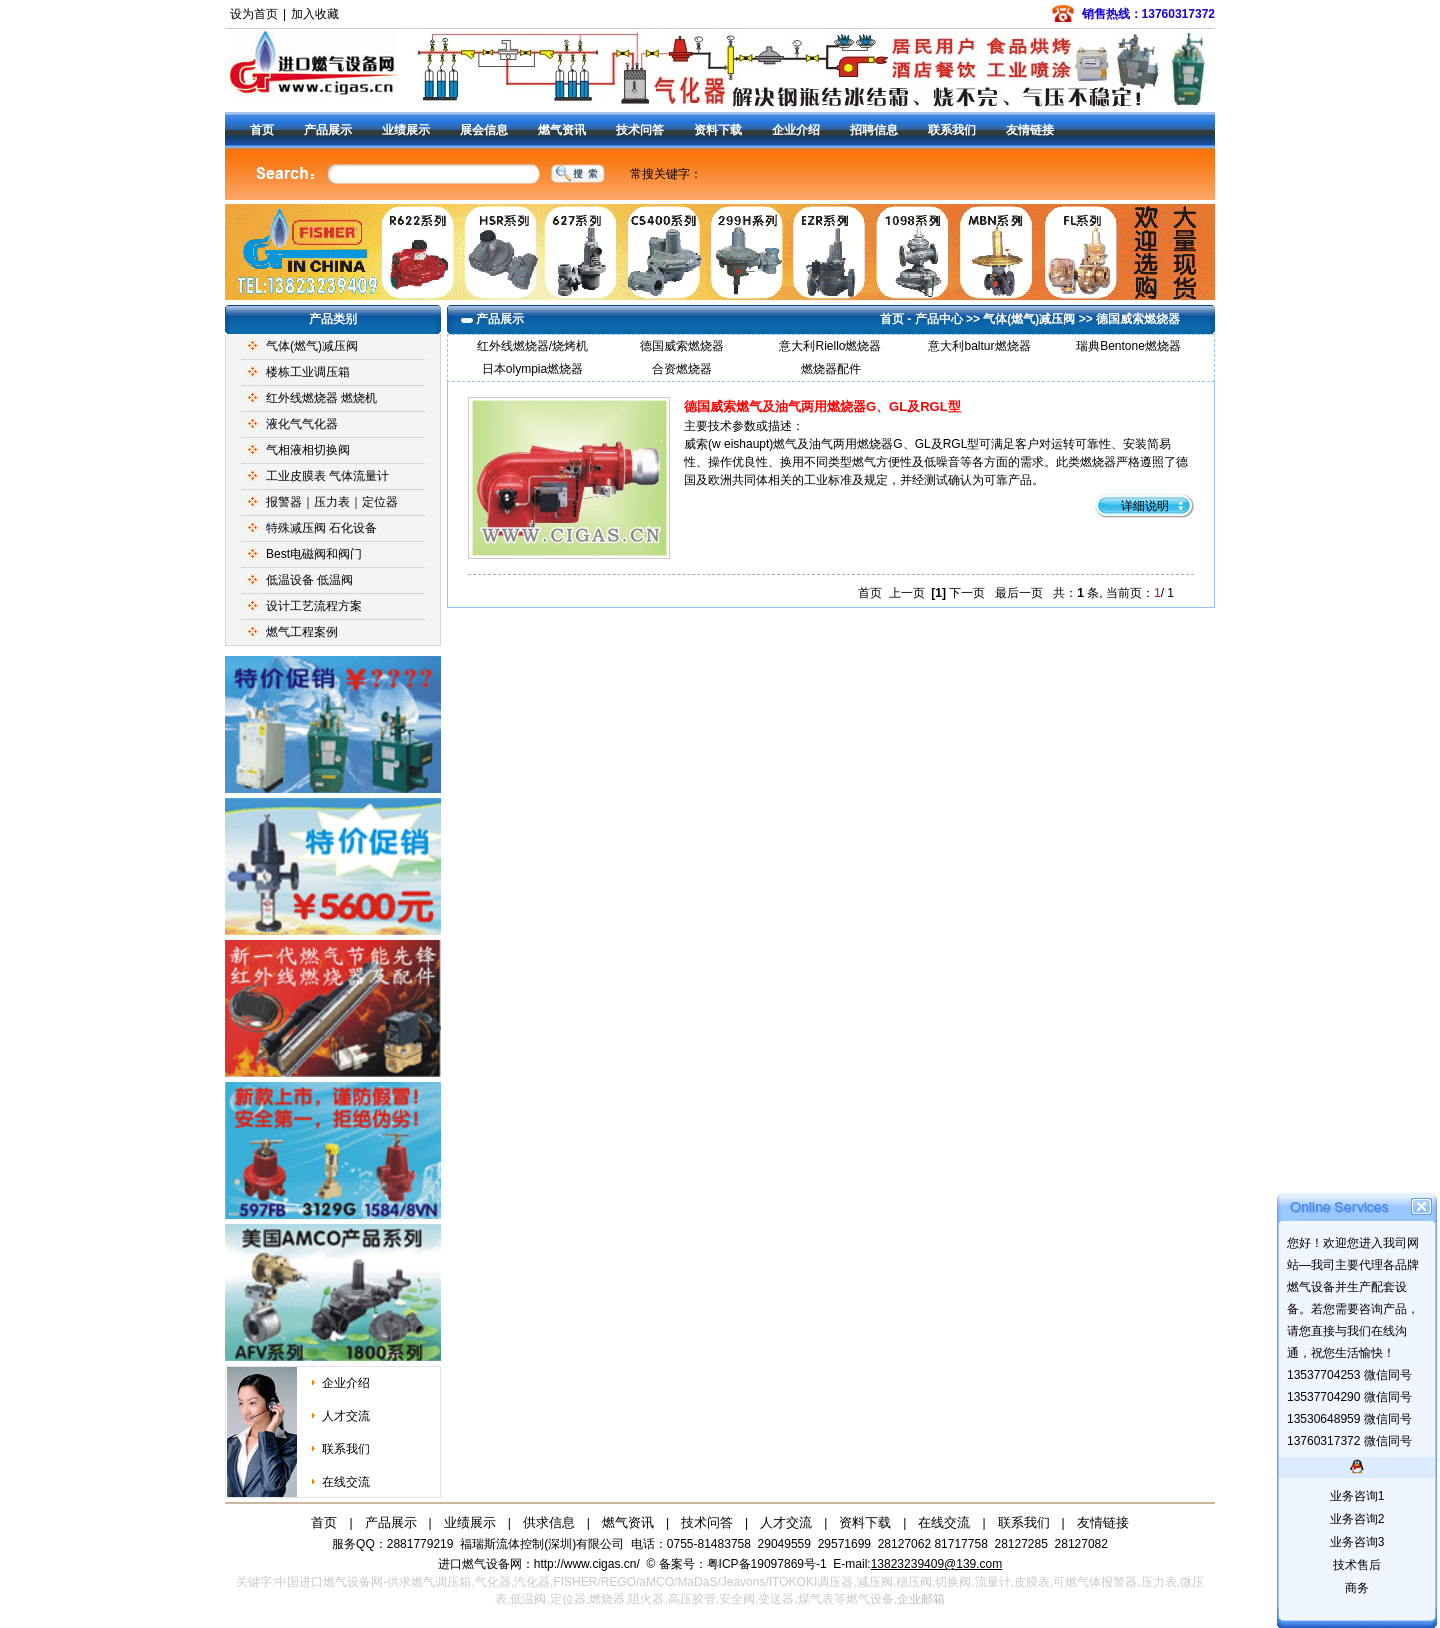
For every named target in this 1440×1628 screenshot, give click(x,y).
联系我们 (952, 130)
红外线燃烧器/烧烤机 (532, 346)
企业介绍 (796, 130)
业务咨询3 (1357, 1542)
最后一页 (1019, 593)
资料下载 (718, 130)
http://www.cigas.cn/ (587, 1564)
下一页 (967, 593)
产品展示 (328, 130)
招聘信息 (874, 130)
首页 (262, 130)
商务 (1357, 1588)
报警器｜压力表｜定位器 (332, 502)
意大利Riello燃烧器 (830, 346)
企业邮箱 (921, 1599)
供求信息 (549, 1522)
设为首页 (254, 14)
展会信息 (484, 130)
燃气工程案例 (302, 632)
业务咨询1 (1357, 1496)
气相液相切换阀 (308, 450)
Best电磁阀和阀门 (314, 554)
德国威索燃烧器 (1138, 319)
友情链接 (1030, 130)
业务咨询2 (1357, 1519)
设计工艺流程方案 (314, 606)
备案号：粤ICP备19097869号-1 (744, 1564)
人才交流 (346, 1416)
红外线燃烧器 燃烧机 (321, 398)
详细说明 (1145, 506)
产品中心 (939, 319)
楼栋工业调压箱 (308, 372)
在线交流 (346, 1482)
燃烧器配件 (831, 369)
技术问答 (640, 130)
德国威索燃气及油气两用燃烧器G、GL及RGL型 (822, 406)
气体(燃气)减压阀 (312, 346)
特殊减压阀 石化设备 (321, 528)
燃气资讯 (562, 130)
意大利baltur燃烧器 (979, 346)
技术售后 (1357, 1565)
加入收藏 (315, 14)
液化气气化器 (302, 424)
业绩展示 (406, 130)
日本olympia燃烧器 (532, 369)
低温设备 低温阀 (309, 580)
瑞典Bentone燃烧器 (1128, 346)
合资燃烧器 (682, 369)
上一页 (907, 593)
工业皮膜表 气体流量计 (327, 476)
